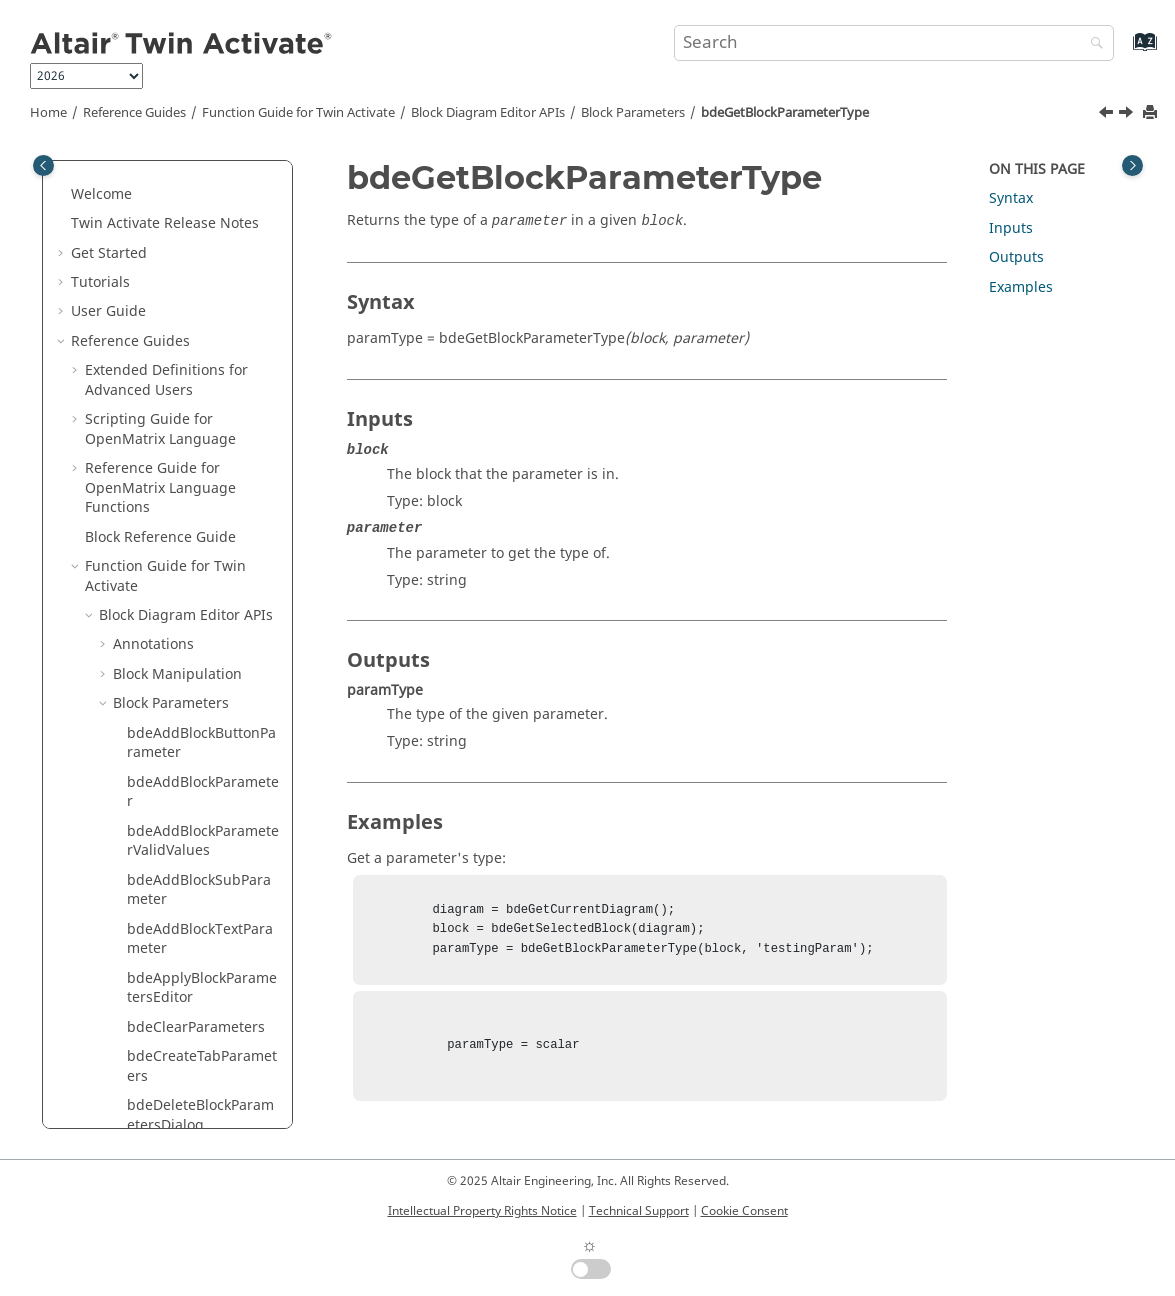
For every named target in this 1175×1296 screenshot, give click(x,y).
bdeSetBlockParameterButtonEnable (203, 1054)
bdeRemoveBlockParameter (199, 858)
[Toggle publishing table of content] (43, 165)
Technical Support (639, 1211)
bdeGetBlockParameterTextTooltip (201, 300)
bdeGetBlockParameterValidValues (201, 545)
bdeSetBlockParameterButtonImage (203, 1103)
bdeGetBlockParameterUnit (201, 496)
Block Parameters (633, 113)
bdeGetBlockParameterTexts (201, 251)
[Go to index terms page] (1123, 51)
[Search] (1092, 44)
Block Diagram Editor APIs (488, 113)
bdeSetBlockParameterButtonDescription (203, 1005)
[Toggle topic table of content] (1132, 165)
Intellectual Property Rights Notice (482, 1211)
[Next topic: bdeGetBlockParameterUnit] (1128, 115)
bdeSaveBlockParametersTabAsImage (201, 907)
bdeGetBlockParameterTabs (201, 202)
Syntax (1011, 198)
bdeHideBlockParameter (201, 809)
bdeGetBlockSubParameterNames (203, 692)
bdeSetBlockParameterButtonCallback (203, 956)
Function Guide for (298, 113)
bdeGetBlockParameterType (785, 113)
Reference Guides (134, 113)
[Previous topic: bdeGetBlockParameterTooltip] (1108, 115)
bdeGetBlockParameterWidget (201, 643)
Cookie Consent (744, 1211)
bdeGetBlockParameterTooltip (201, 398)
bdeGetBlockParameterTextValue (201, 349)
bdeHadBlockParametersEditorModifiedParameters (203, 751)
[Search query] (894, 43)
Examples (1021, 287)
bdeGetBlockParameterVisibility (201, 594)
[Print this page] (1152, 113)
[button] (119, 193)
